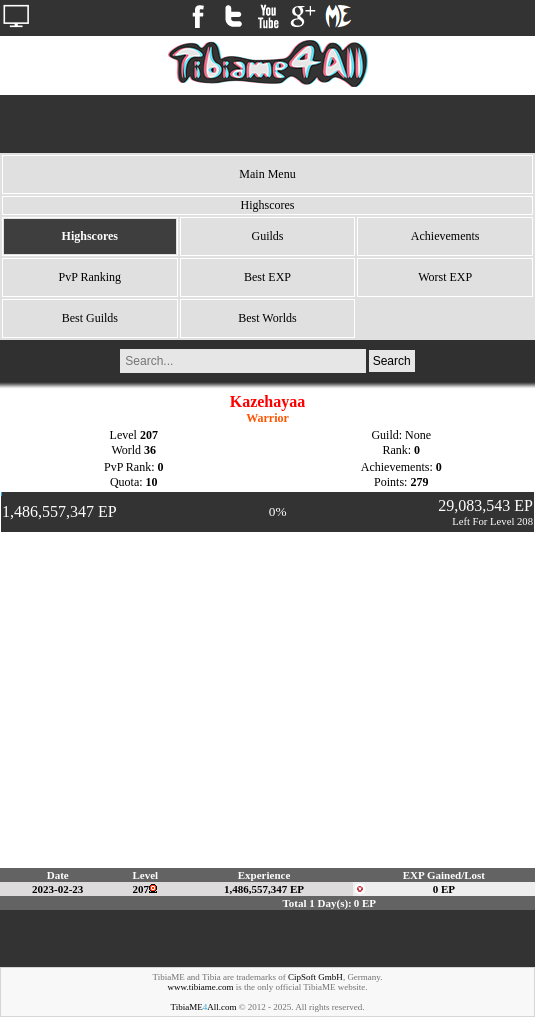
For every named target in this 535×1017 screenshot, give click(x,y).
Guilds (267, 236)
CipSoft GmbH (315, 977)
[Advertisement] (268, 124)
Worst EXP (445, 277)
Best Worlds (267, 318)
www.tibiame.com (201, 987)
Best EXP (267, 277)
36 (150, 450)
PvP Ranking (90, 277)
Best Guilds (90, 318)
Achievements (445, 236)
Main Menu (267, 174)
